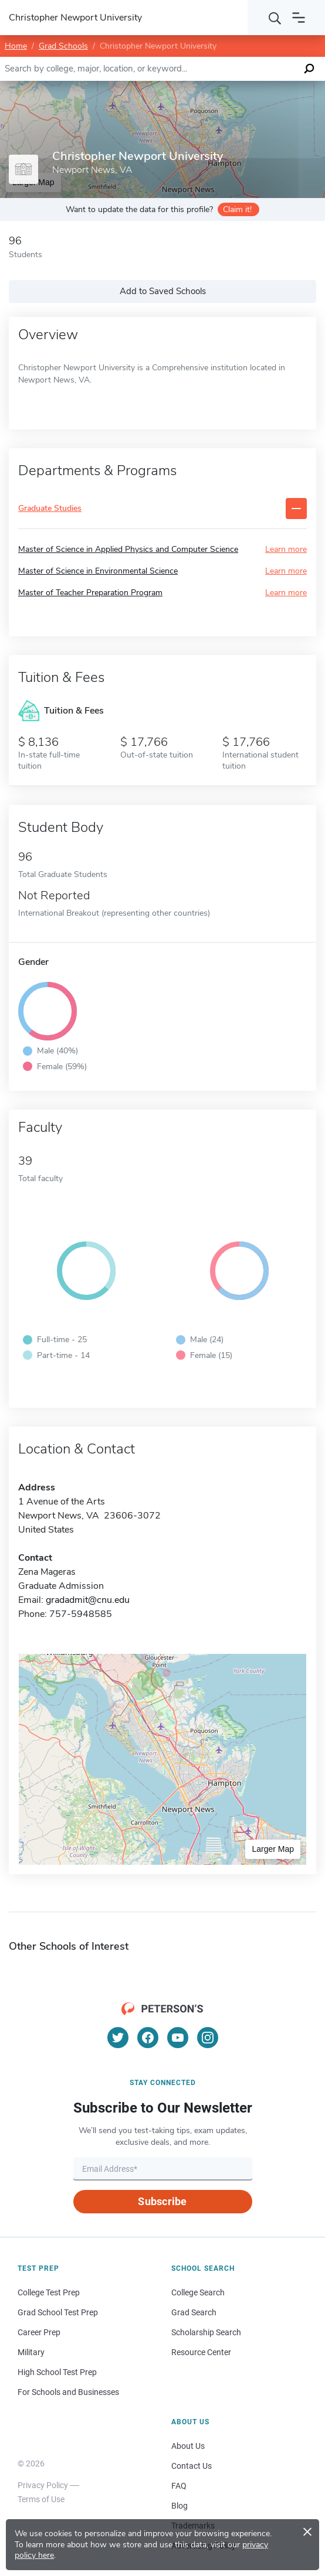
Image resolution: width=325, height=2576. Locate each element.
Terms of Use (41, 2499)
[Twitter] (117, 2037)
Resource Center (201, 2352)
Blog (179, 2505)
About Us (188, 2446)
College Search (198, 2292)
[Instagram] (207, 2037)
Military (31, 2352)
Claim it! (237, 209)
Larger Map (273, 1849)
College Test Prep (49, 2292)
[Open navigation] (298, 17)
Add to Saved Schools (163, 291)
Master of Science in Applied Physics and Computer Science (128, 549)
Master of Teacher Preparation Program (90, 592)
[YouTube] (177, 2037)
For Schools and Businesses (68, 2392)
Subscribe (162, 2201)
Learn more (286, 549)
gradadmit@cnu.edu (88, 1600)
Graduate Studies (50, 509)
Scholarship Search (206, 2332)
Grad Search (193, 2312)
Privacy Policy (43, 2485)
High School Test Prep (57, 2372)
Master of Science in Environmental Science (98, 570)
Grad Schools (63, 46)
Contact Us (191, 2466)
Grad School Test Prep (58, 2312)
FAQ (179, 2485)
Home (16, 46)
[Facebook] (147, 2037)
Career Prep (39, 2332)
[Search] (275, 17)
